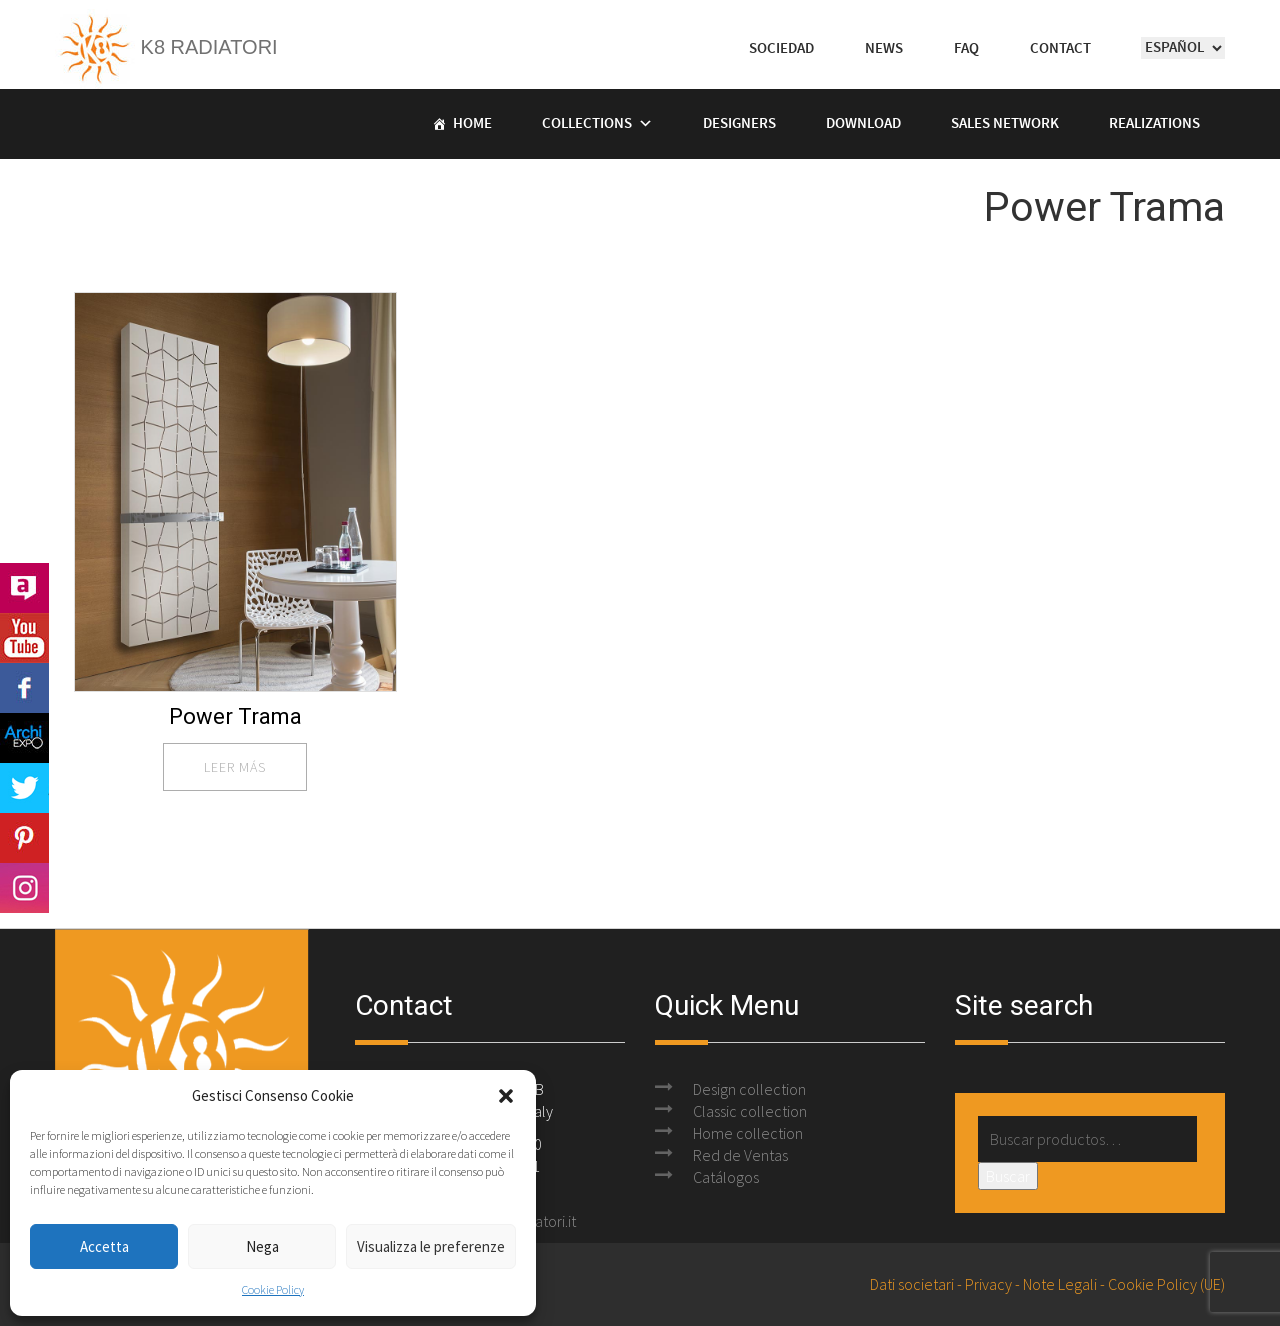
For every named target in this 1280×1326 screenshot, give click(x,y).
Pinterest (24, 838)
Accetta (104, 1246)
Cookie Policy (273, 1289)
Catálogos (726, 1177)
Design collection (749, 1089)
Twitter (24, 788)
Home (472, 124)
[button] (506, 1096)
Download (863, 124)
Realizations (1154, 124)
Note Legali (1060, 1284)
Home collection (748, 1133)
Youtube (24, 638)
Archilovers (24, 588)
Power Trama (235, 716)
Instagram (24, 888)
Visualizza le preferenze (431, 1246)
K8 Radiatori (166, 47)
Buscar (1008, 1176)
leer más (235, 767)
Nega (262, 1246)
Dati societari (912, 1284)
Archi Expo (24, 738)
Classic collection (750, 1111)
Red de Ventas (740, 1155)
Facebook (24, 688)
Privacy (988, 1284)
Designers (739, 124)
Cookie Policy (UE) (1166, 1284)
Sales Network (1005, 124)
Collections (587, 124)
